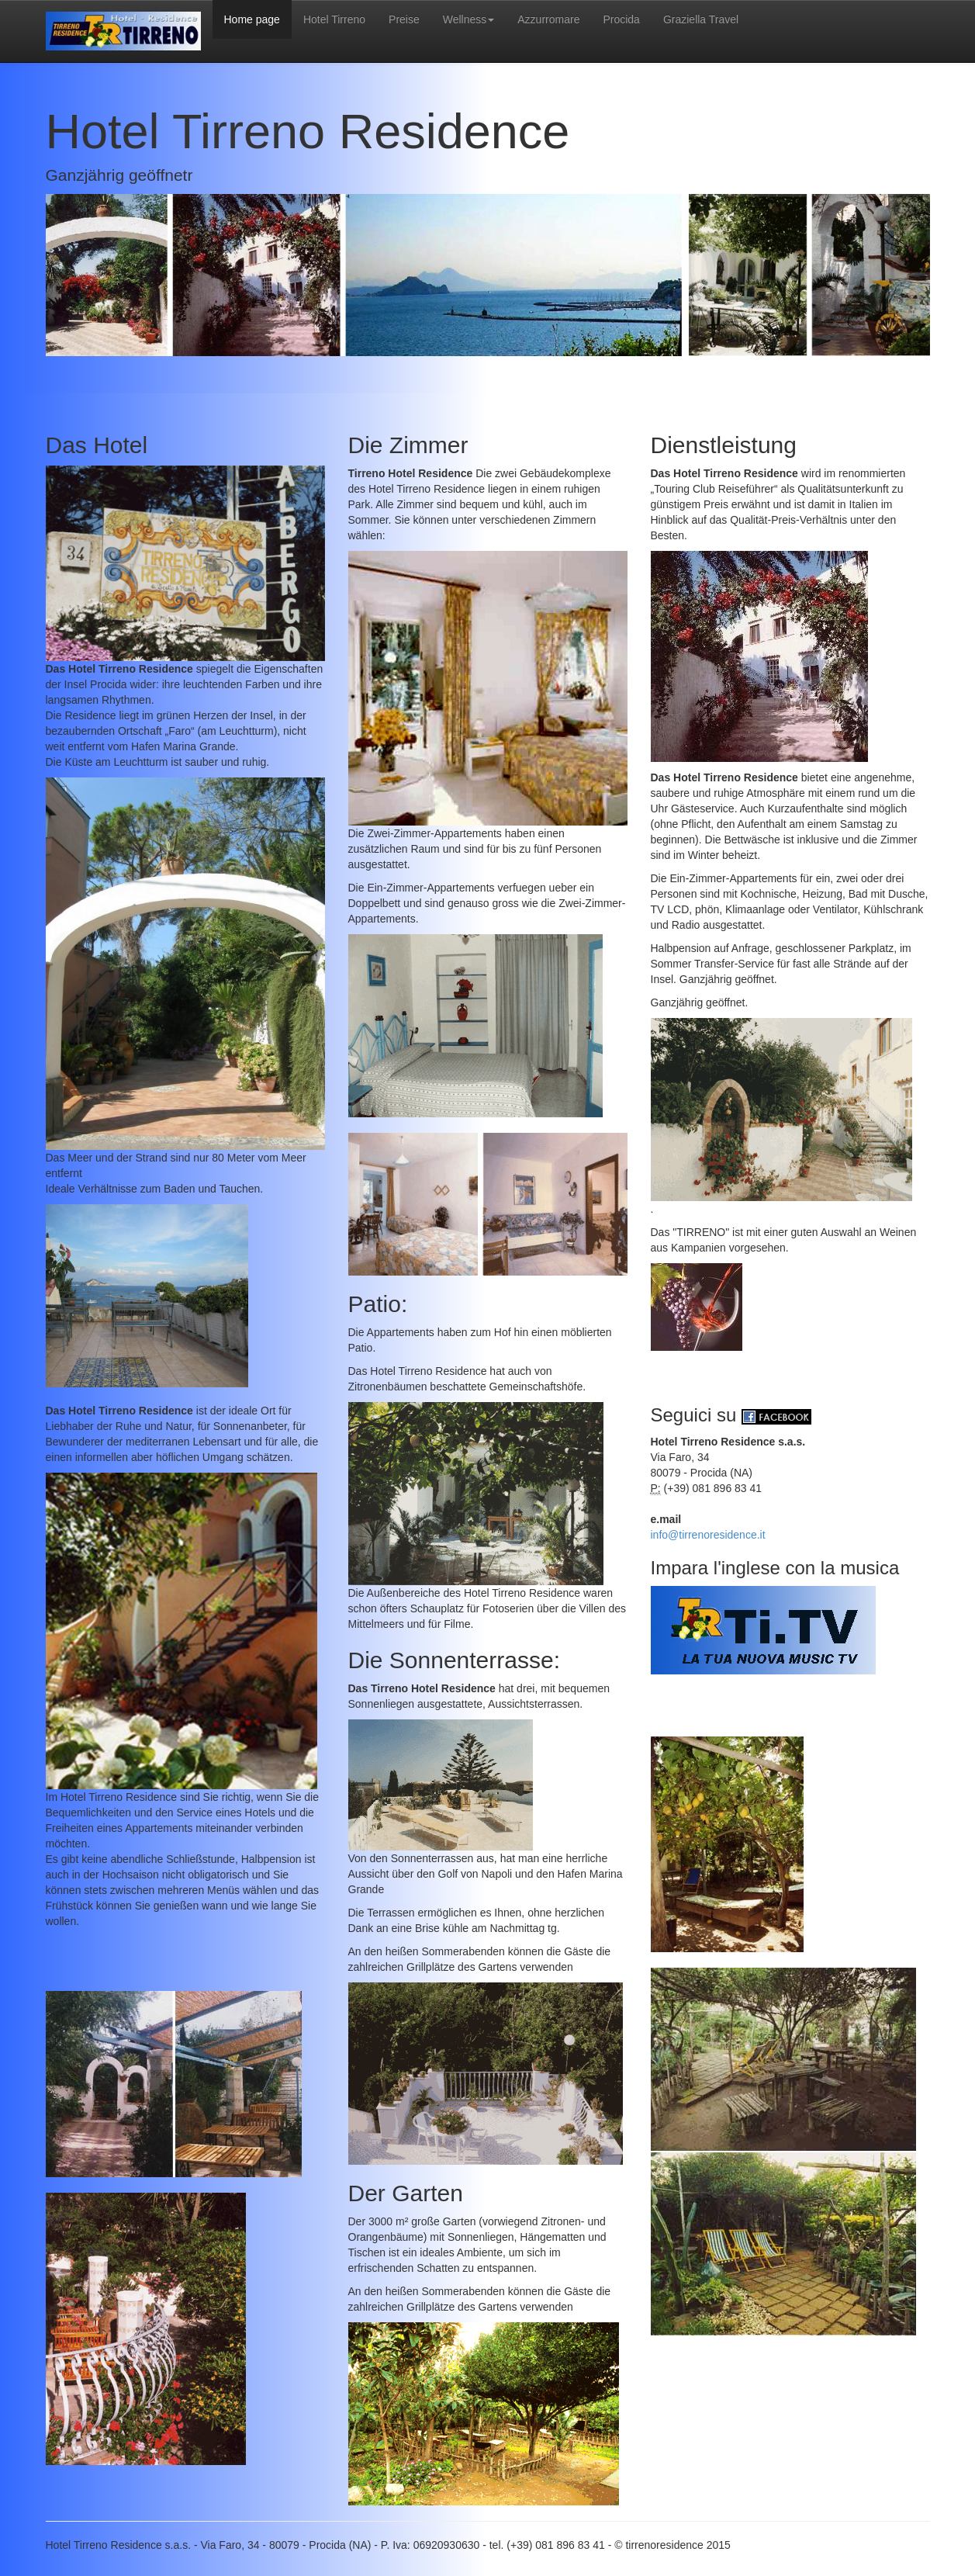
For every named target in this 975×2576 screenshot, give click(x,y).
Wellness (469, 19)
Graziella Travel (700, 19)
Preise (404, 19)
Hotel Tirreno (334, 19)
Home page (252, 19)
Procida (621, 19)
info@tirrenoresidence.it (708, 1535)
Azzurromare (548, 19)
